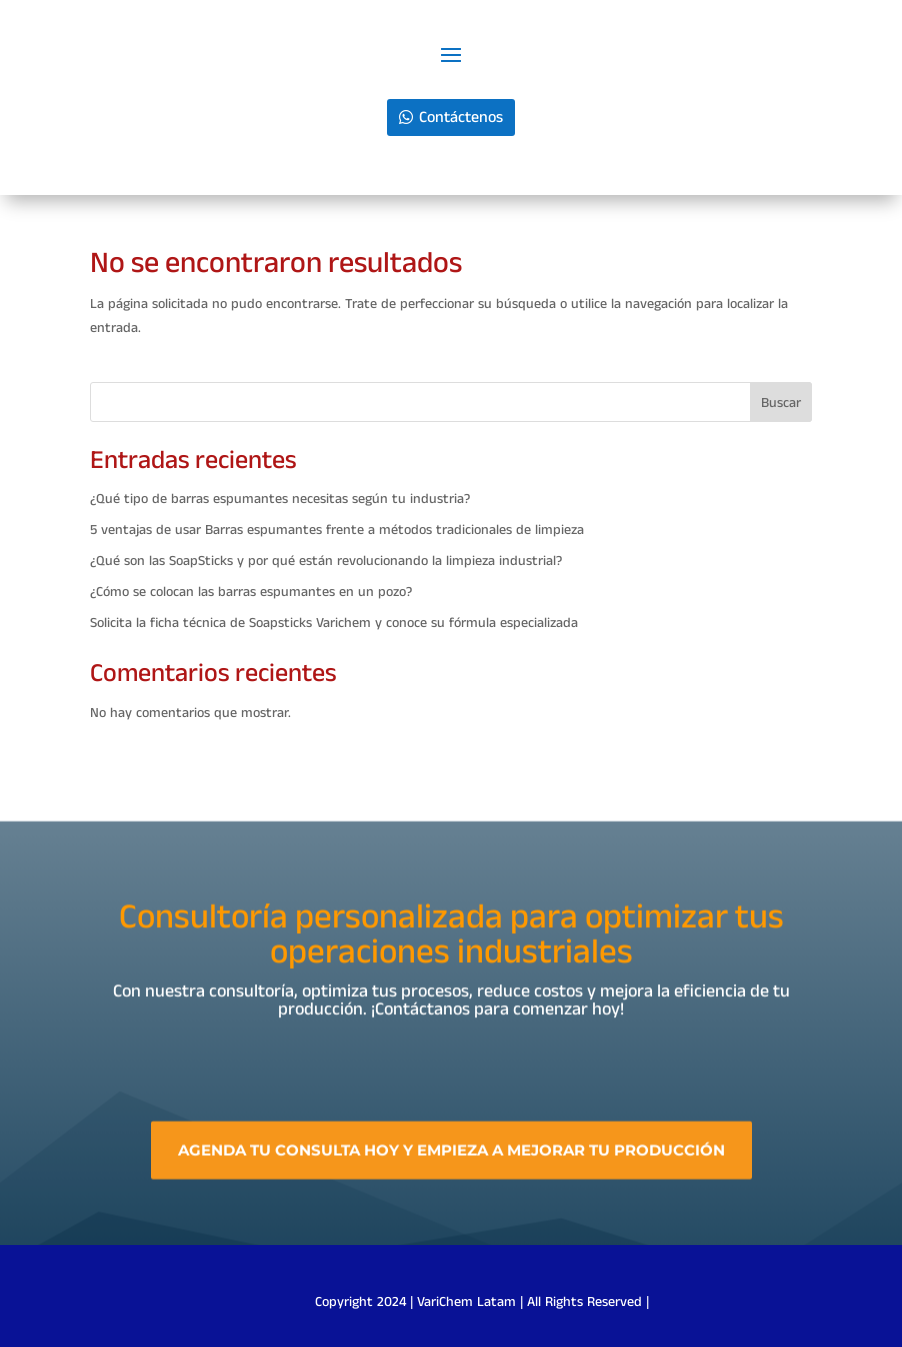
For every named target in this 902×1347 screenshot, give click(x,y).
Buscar (781, 403)
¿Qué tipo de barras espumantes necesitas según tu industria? (280, 499)
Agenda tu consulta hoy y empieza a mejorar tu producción (451, 1168)
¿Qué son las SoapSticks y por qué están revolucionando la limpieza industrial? (326, 561)
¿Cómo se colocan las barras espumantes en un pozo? (251, 592)
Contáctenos (461, 117)
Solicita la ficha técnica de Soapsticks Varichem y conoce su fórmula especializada (334, 623)
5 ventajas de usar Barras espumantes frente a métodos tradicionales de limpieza (337, 530)
